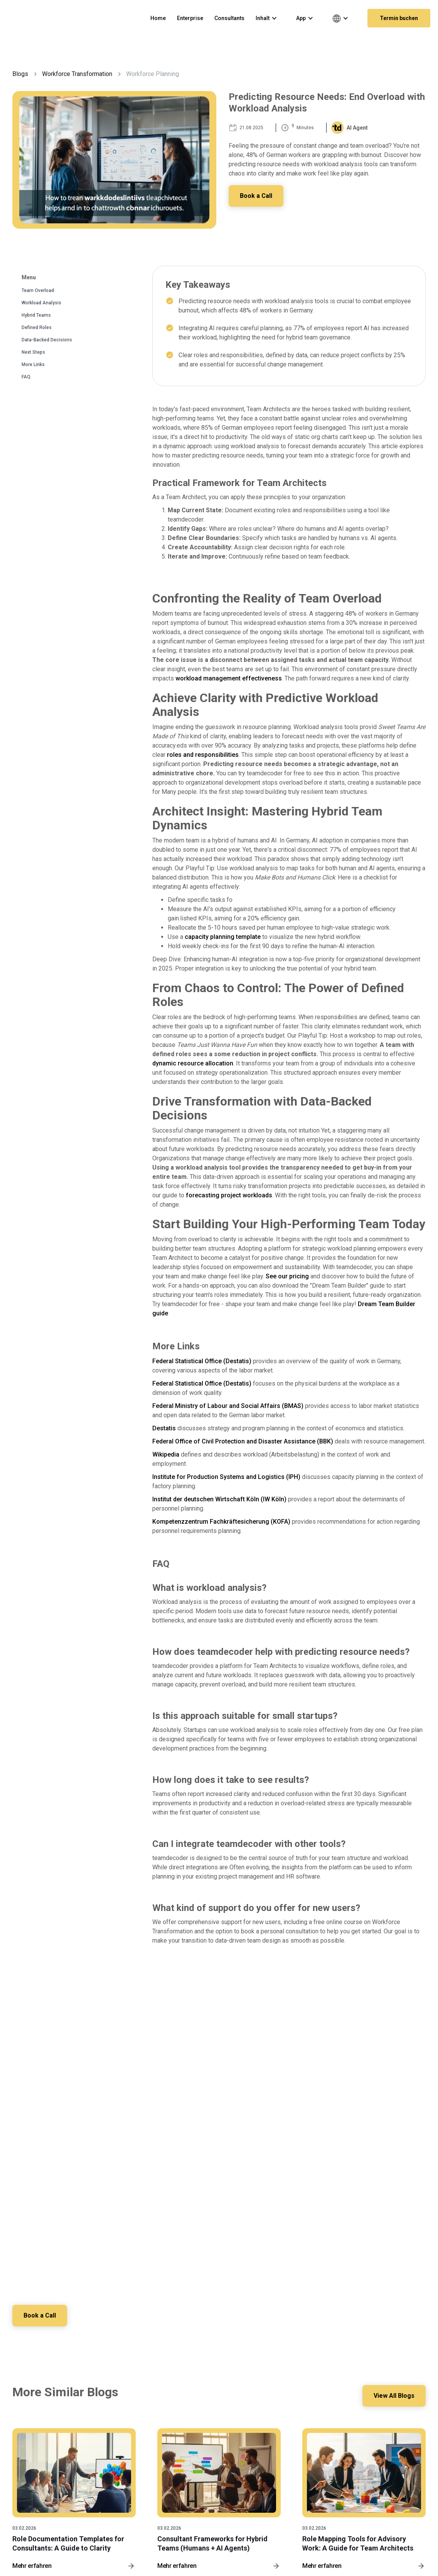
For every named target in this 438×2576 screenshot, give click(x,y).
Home (158, 18)
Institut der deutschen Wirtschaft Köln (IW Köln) (219, 1499)
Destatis (164, 1428)
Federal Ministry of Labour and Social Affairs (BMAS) (227, 1406)
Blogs (20, 74)
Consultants (229, 18)
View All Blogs (392, 2395)
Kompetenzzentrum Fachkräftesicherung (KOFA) (221, 1521)
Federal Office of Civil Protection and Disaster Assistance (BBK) (242, 1441)
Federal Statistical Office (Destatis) (201, 1361)
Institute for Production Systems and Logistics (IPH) (226, 1476)
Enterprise (190, 18)
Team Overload (38, 290)
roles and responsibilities (203, 754)
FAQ (26, 377)
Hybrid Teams (36, 315)
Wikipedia (165, 1454)
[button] (270, 18)
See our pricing (287, 1276)
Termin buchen (399, 18)
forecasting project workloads (229, 1195)
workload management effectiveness (228, 678)
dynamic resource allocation (192, 1063)
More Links (33, 364)
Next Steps (33, 352)
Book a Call (257, 195)
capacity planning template (223, 936)
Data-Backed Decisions (47, 340)
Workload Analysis (41, 303)
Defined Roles (37, 327)
